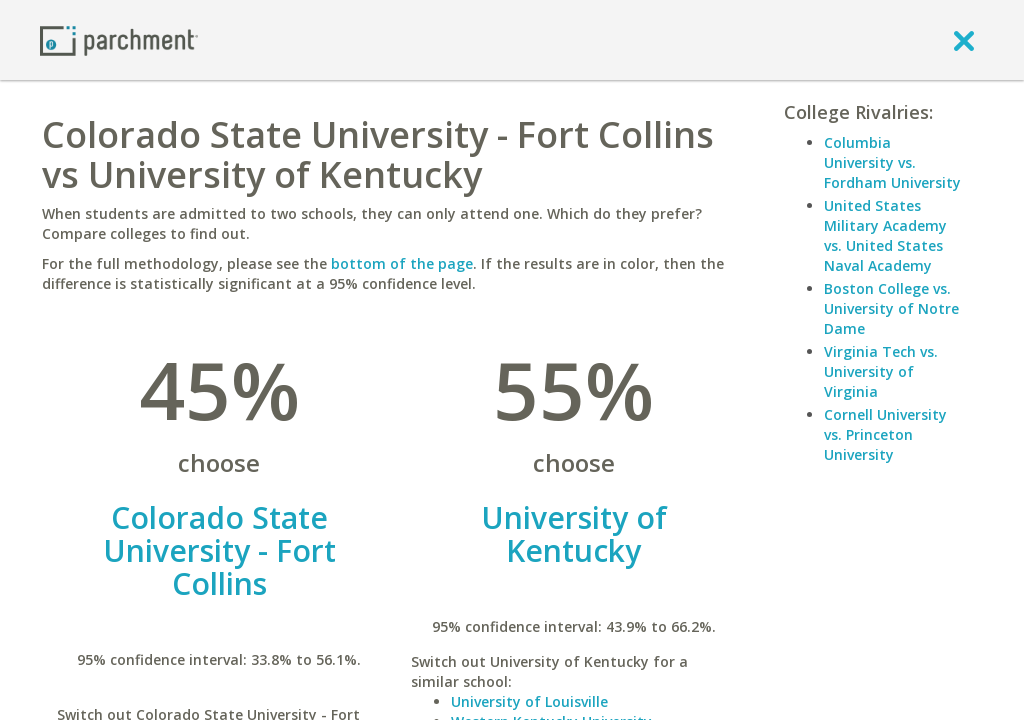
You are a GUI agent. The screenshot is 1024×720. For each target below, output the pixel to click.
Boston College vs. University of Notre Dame (891, 308)
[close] (964, 40)
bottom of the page (402, 263)
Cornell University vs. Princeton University (885, 434)
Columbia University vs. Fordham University (892, 162)
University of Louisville (529, 701)
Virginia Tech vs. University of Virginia (881, 371)
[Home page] (119, 39)
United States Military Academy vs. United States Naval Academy (885, 235)
